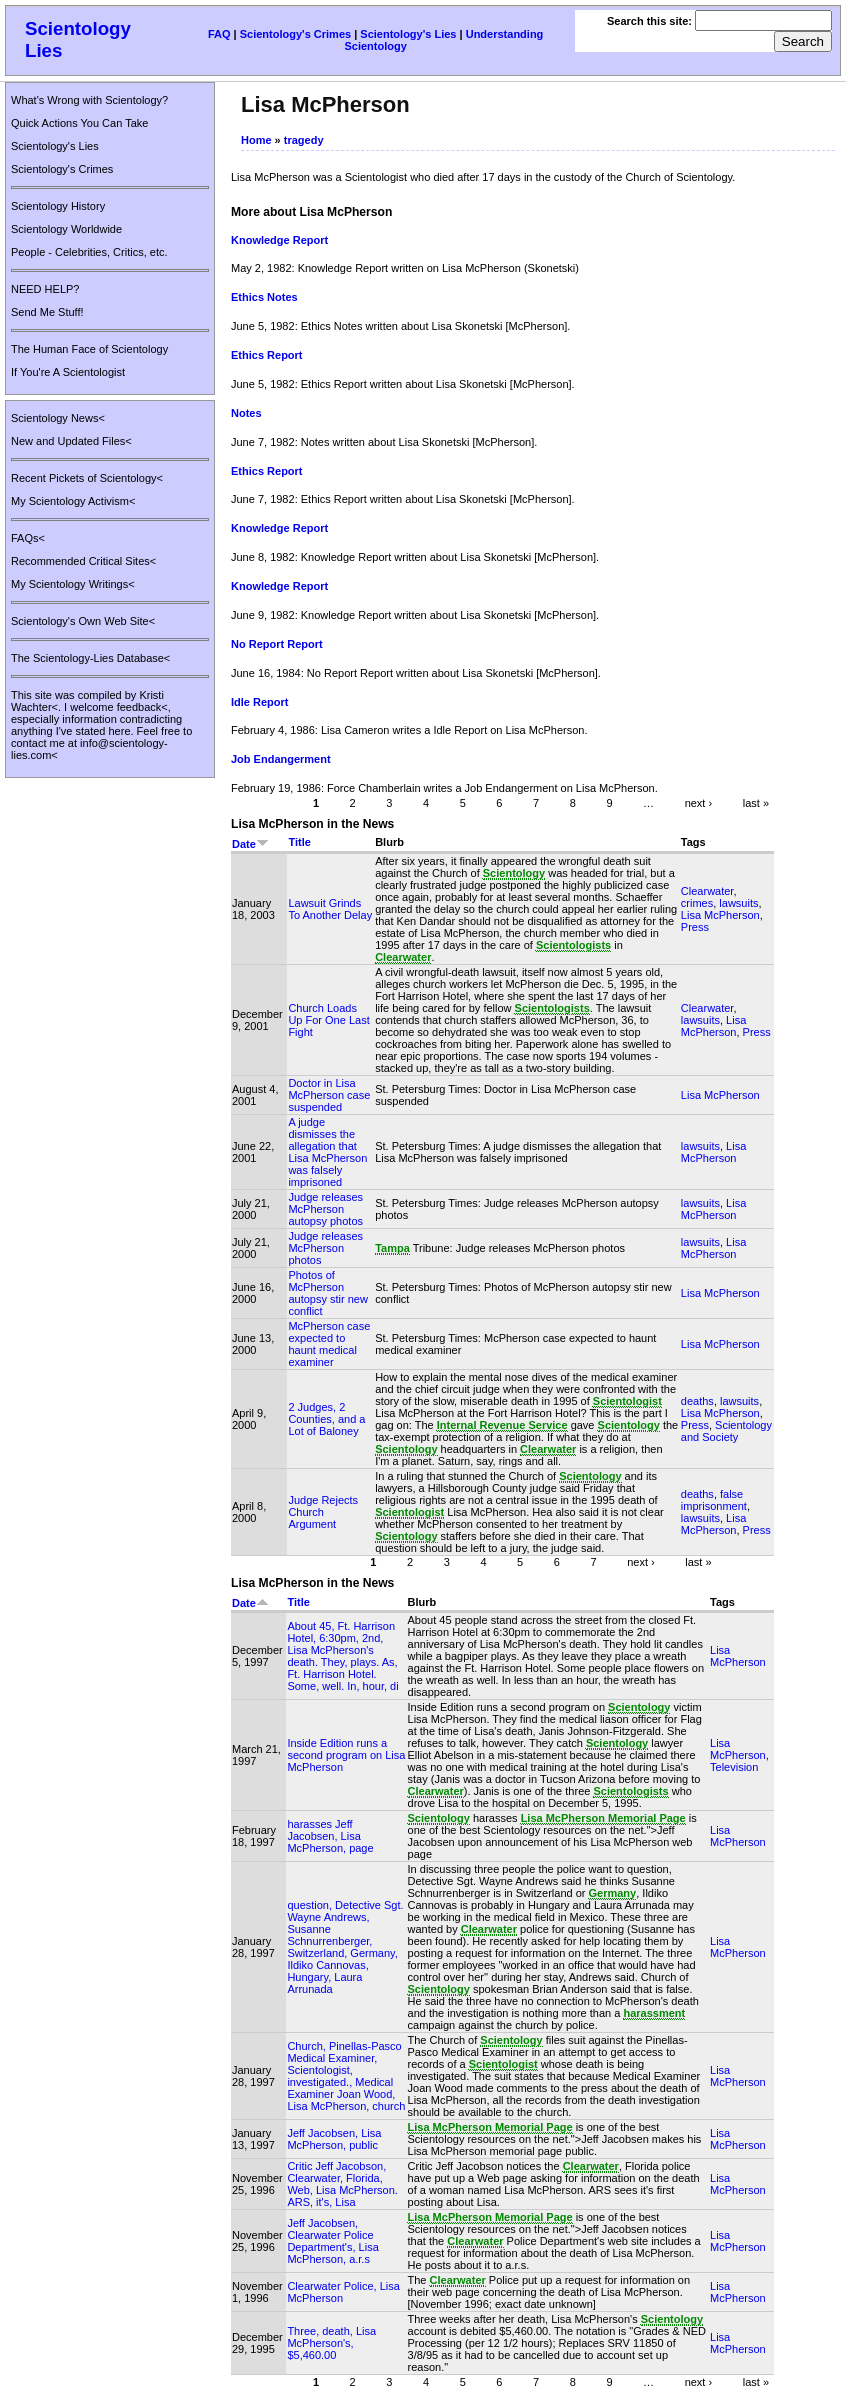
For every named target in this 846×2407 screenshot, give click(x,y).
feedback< (142, 707)
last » (756, 803)
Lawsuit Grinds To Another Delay (330, 909)
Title (299, 842)
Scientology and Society (726, 1431)
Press (695, 927)
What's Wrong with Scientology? (89, 100)
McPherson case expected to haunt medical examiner (329, 1344)
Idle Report (259, 702)
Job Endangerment (281, 759)
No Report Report (277, 644)
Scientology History (58, 206)
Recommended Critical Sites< (83, 561)
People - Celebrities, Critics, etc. (89, 252)
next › (699, 803)
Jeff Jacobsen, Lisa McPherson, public (334, 2139)
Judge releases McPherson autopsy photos (325, 1209)
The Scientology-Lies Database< (90, 658)
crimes (697, 903)
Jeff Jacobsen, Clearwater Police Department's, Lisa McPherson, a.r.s (332, 2241)
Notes (246, 413)
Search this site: (651, 21)
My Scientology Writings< (73, 584)
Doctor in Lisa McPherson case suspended (329, 1095)
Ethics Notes (264, 297)
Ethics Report (267, 355)
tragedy (304, 140)
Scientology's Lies (408, 34)
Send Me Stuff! (47, 312)
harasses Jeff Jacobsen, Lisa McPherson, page (330, 1836)
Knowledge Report (279, 240)
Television (734, 1767)
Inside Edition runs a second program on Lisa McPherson (346, 1755)
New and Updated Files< (71, 441)
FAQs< (28, 538)
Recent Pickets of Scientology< (87, 478)
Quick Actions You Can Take (79, 123)
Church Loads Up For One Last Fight (328, 1020)
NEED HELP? (45, 289)
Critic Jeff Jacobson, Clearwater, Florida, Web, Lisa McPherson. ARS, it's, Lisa (342, 2184)
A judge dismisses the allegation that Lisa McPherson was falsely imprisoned (327, 1152)
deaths (697, 1401)
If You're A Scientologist (68, 372)
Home (256, 140)
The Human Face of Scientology (89, 349)
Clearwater (707, 891)
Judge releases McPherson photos (325, 1248)
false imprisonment (714, 1500)
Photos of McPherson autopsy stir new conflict (327, 1293)
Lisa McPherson (720, 915)
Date (250, 844)
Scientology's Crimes (295, 34)
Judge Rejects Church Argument (323, 1512)
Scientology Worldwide (66, 229)
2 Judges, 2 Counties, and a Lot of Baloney (326, 1419)
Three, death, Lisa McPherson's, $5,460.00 (331, 2343)
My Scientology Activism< (73, 501)
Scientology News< (58, 418)
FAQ (219, 34)
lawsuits (738, 903)
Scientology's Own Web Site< (83, 621)
